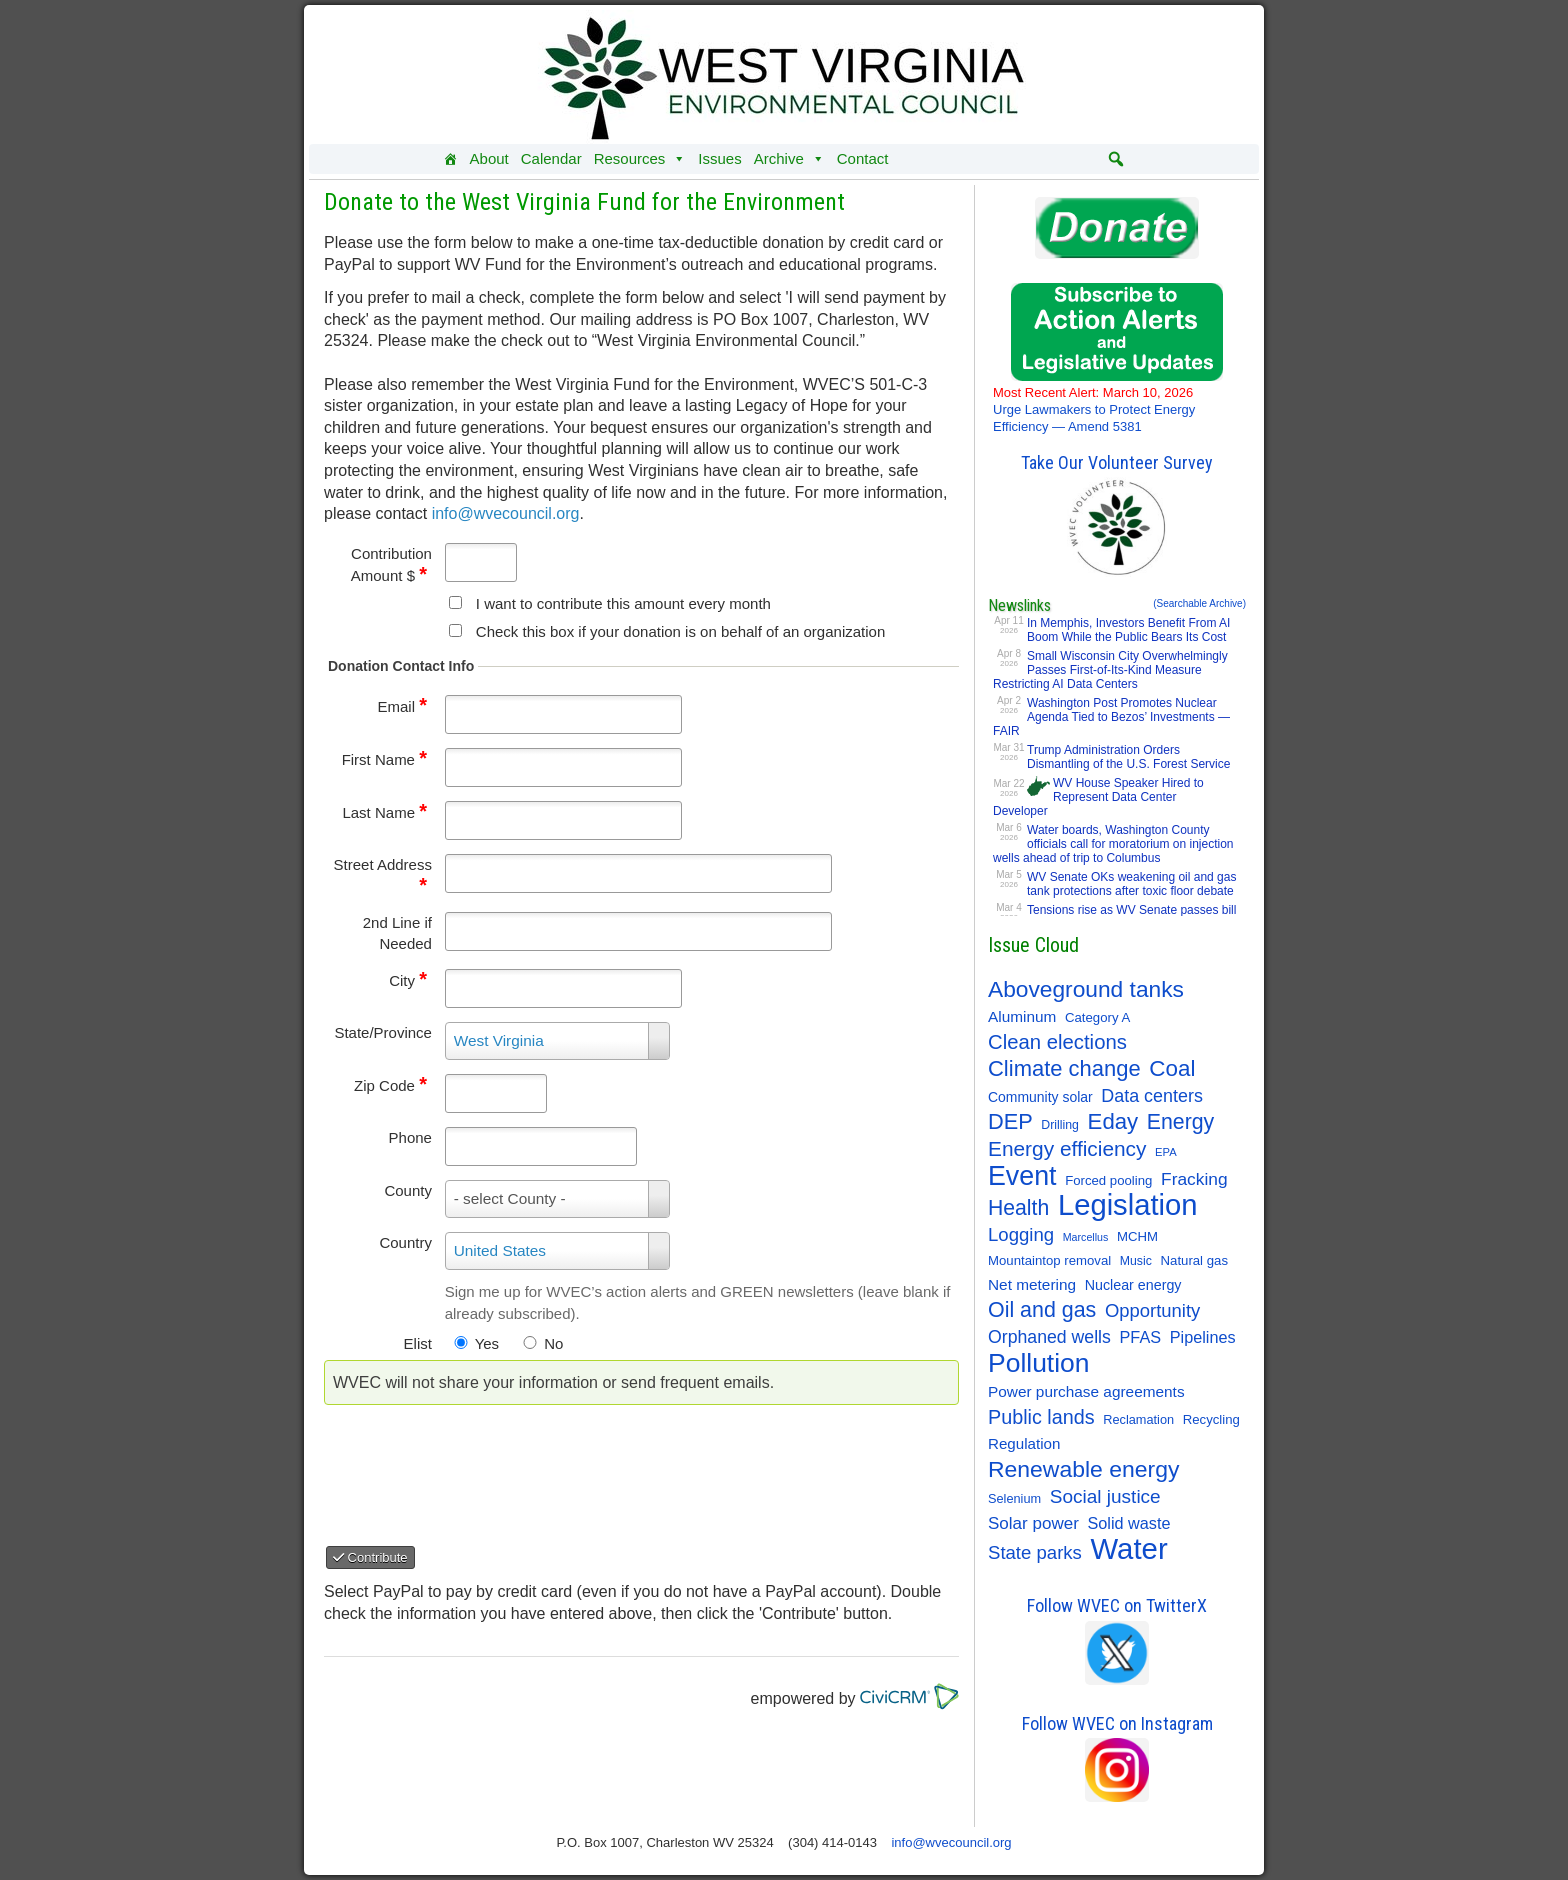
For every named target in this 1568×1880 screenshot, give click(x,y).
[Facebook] (1001, 159)
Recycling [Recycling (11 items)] (1211, 1419)
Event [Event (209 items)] (1022, 1176)
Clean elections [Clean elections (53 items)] (1057, 1042)
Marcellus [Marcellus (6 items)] (1086, 1237)
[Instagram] (1081, 159)
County (408, 1190)
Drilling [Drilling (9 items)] (1060, 1125)
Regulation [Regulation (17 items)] (1024, 1443)
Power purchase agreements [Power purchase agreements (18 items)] (1086, 1391)
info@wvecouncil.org (506, 513)
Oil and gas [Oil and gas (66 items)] (1042, 1310)
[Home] (450, 159)
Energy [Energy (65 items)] (1180, 1122)
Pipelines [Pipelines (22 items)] (1203, 1337)
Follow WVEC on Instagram (1117, 1723)
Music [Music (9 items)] (1136, 1261)
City (408, 980)
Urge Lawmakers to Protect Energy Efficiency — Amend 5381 (1094, 409)
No (553, 1343)
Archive (789, 159)
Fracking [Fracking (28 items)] (1194, 1179)
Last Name (384, 812)
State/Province (383, 1032)
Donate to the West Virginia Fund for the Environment (584, 202)
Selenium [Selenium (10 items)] (1014, 1498)
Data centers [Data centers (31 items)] (1152, 1096)
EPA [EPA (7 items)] (1166, 1152)
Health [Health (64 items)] (1018, 1207)
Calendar (551, 158)
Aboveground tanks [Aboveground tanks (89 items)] (1086, 989)
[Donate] (937, 159)
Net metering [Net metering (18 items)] (1032, 1284)
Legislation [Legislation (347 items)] (1128, 1205)
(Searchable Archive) (1199, 603)
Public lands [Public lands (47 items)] (1041, 1417)
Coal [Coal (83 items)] (1172, 1069)
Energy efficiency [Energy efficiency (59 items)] (1067, 1148)
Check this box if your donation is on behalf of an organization (680, 631)
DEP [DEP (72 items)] (1010, 1122)
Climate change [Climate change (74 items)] (1064, 1069)
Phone (410, 1137)
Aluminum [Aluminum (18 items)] (1022, 1016)
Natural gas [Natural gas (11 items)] (1194, 1260)
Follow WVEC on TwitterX (1117, 1605)
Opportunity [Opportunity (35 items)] (1152, 1310)
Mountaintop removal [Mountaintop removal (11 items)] (1049, 1260)
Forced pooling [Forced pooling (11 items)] (1108, 1180)
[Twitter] (1041, 159)
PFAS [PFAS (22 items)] (1141, 1337)
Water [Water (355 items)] (1129, 1549)
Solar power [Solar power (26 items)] (1033, 1523)
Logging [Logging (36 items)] (1021, 1234)
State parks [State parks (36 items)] (1035, 1552)
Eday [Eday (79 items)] (1113, 1122)
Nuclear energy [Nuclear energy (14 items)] (1133, 1285)
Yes (487, 1343)
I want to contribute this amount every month (623, 603)
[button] (1116, 159)
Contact (863, 158)
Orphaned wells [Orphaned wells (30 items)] (1049, 1337)
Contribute (370, 1557)
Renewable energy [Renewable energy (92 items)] (1083, 1469)
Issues (719, 158)
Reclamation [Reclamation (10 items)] (1138, 1419)
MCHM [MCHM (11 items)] (1137, 1236)
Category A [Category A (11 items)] (1097, 1017)
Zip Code (390, 1085)
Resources (640, 159)
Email (401, 706)
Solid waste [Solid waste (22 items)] (1128, 1523)
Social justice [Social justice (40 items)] (1105, 1496)
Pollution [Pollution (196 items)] (1039, 1363)
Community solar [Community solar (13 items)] (1040, 1097)
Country (405, 1242)
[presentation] (495, 1468)
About (489, 158)
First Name (384, 759)
